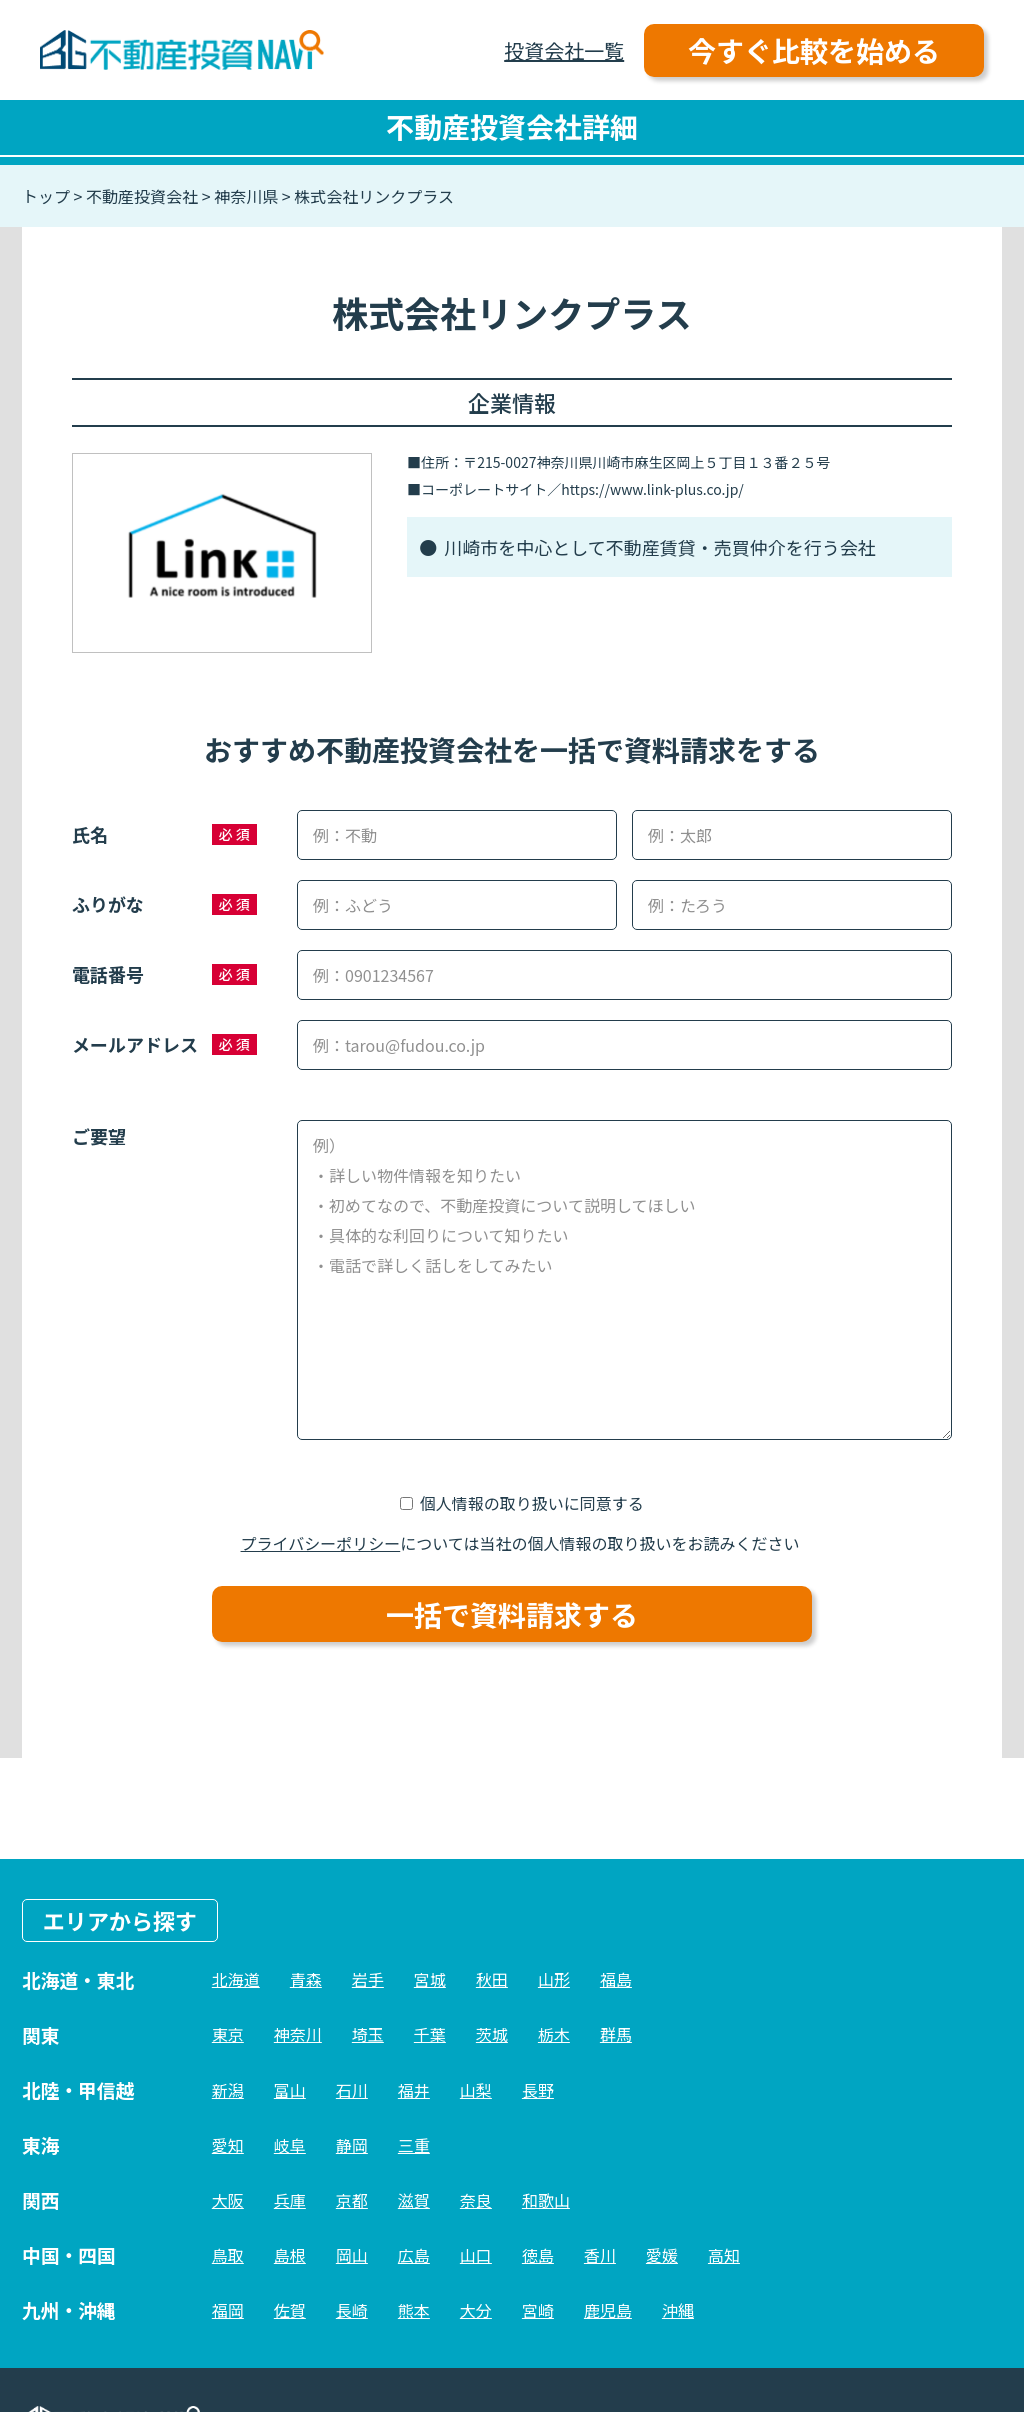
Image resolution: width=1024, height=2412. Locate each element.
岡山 (352, 2255)
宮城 (430, 1979)
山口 (476, 2255)
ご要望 (99, 1136)
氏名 (90, 834)
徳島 (538, 2255)
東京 (228, 2034)
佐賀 (290, 2310)
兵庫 (290, 2200)
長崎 (352, 2310)
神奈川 (298, 2034)
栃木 (554, 2034)
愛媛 (662, 2255)
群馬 (616, 2034)
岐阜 (290, 2145)
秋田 (492, 1979)
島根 (290, 2255)
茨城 (492, 2034)
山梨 (476, 2090)
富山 (290, 2090)
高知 (724, 2255)
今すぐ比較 (814, 50)
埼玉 (368, 2034)
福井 (414, 2090)
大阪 (228, 2200)
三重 (414, 2145)
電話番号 (108, 974)
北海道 (236, 1979)
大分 (476, 2310)
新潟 (228, 2090)
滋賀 (414, 2200)
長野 (538, 2090)
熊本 (414, 2310)
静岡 (352, 2145)
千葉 (430, 2034)
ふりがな (108, 904)
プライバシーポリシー (321, 1543)
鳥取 (228, 2255)
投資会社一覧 (564, 50)
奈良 (476, 2200)
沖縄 (678, 2310)
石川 (352, 2090)
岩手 (368, 1979)
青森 (306, 1979)
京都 (352, 2200)
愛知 (228, 2145)
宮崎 (538, 2310)
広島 (414, 2255)
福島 (616, 1979)
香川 (600, 2255)
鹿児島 (608, 2310)
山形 (554, 1979)
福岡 (228, 2310)
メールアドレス (135, 1044)
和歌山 (546, 2200)
